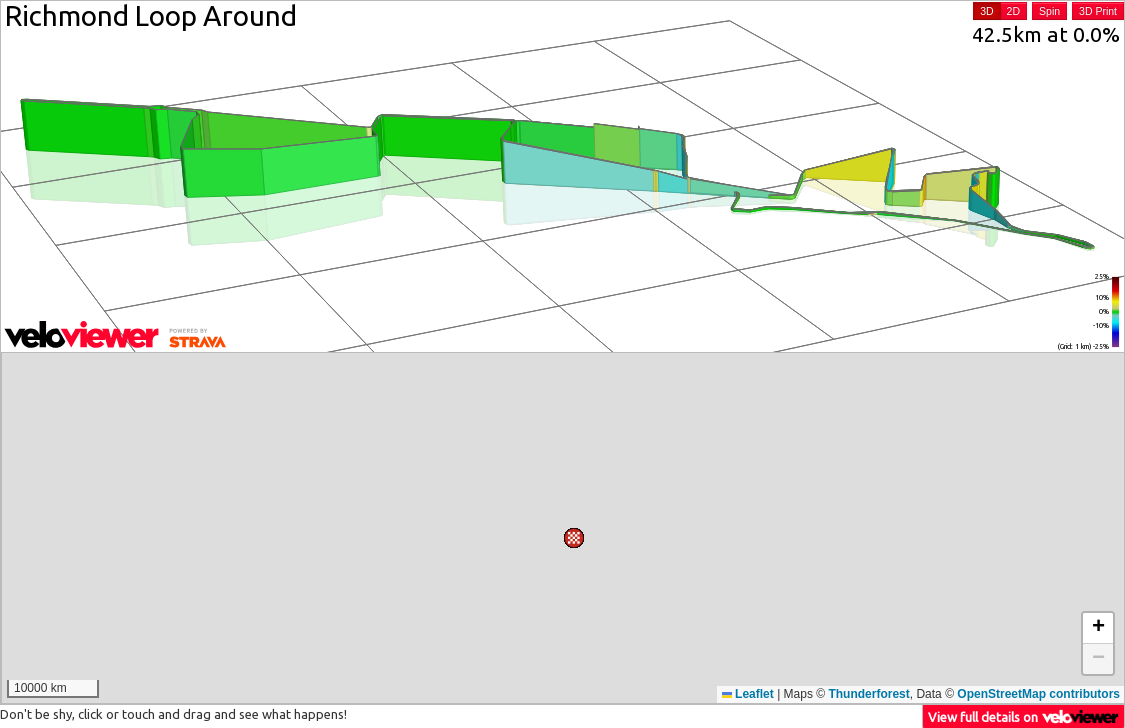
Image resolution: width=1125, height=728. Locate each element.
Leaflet (748, 694)
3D (986, 11)
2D (1013, 11)
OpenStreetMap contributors (1038, 694)
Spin (1049, 11)
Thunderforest (868, 694)
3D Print (1098, 11)
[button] (633, 524)
